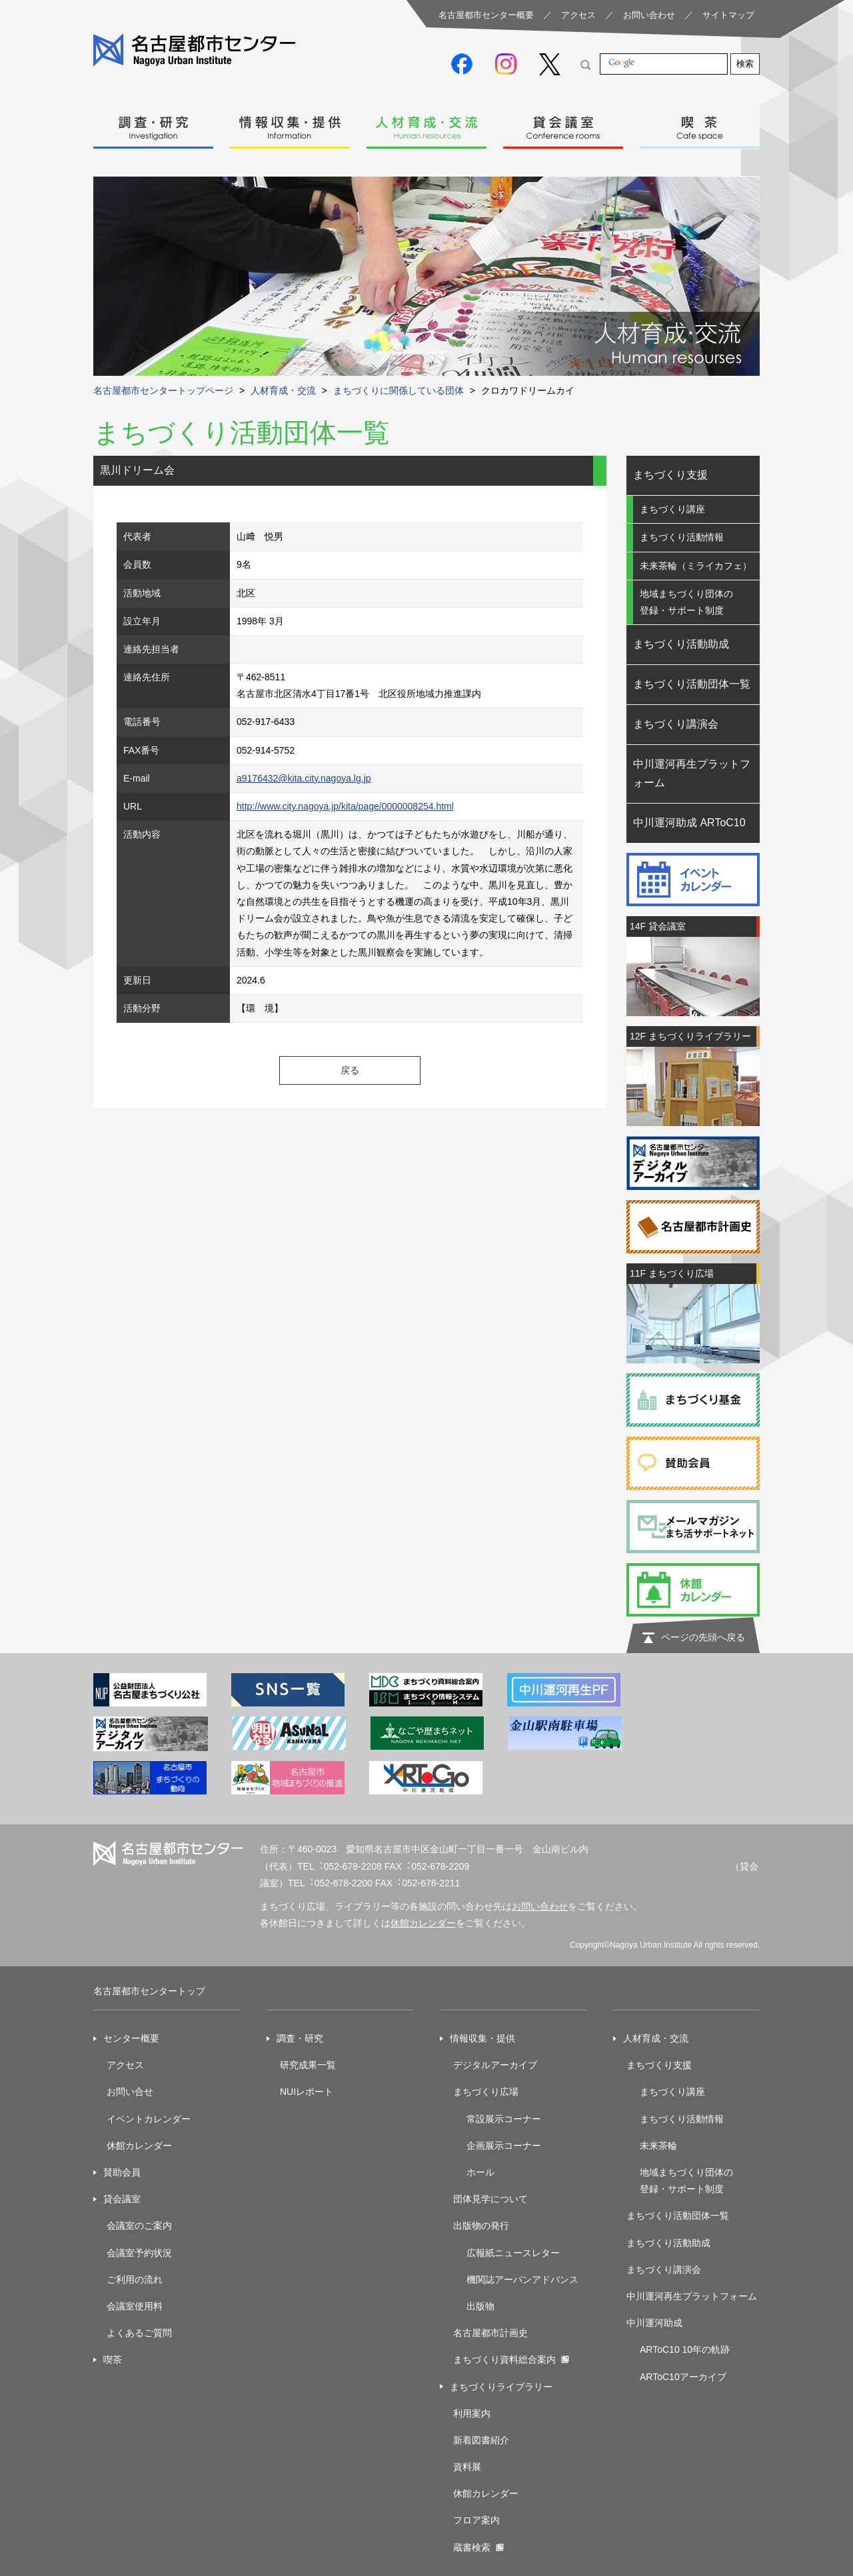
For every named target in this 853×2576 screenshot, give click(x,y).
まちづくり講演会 (675, 724)
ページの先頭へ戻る (703, 1637)
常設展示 (485, 2119)
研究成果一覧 (308, 2065)
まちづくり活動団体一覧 (691, 684)
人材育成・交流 (426, 124)
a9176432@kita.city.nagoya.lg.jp (304, 778)
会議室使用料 (135, 2306)
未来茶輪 (658, 2145)
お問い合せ (130, 2091)
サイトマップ (728, 15)
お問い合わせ (649, 15)
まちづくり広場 (485, 2091)
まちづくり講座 (672, 509)
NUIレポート (306, 2091)
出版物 (480, 2306)
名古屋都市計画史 (490, 2332)
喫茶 (700, 124)
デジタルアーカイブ (495, 2065)
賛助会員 (122, 2172)
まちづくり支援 (670, 474)
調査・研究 (153, 124)
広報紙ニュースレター (513, 2253)
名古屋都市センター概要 (486, 15)
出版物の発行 (481, 2225)
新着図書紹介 (481, 2440)
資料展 (467, 2466)
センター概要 (131, 2038)
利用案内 (471, 2413)
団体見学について (490, 2199)
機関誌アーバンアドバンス (522, 2279)
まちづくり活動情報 (682, 537)
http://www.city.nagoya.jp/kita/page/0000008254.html (345, 806)
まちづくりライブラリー (501, 2386)
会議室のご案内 (139, 2225)
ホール (480, 2172)
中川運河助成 (654, 2322)
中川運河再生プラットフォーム (691, 773)
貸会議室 (563, 124)
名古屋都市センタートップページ (163, 390)
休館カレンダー (423, 1923)
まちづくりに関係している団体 (398, 390)
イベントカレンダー (149, 2119)
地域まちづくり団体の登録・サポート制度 (686, 602)
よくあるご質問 (139, 2332)
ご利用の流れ (135, 2279)
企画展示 (485, 2145)
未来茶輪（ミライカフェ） (696, 565)
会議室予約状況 (139, 2253)
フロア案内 (476, 2520)
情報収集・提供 (290, 124)
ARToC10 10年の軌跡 (685, 2349)
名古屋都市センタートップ (149, 1991)
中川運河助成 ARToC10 (689, 822)
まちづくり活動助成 (681, 644)
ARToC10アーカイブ (683, 2376)
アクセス (578, 15)
